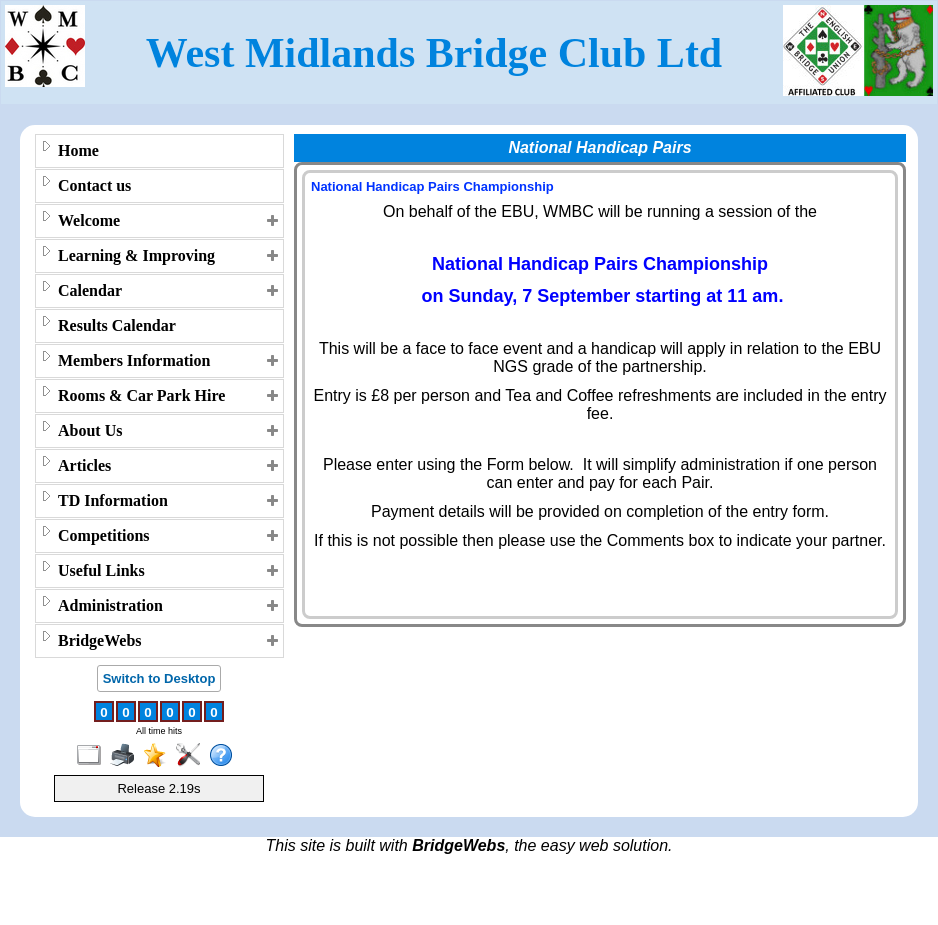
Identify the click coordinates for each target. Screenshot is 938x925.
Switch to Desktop (159, 678)
